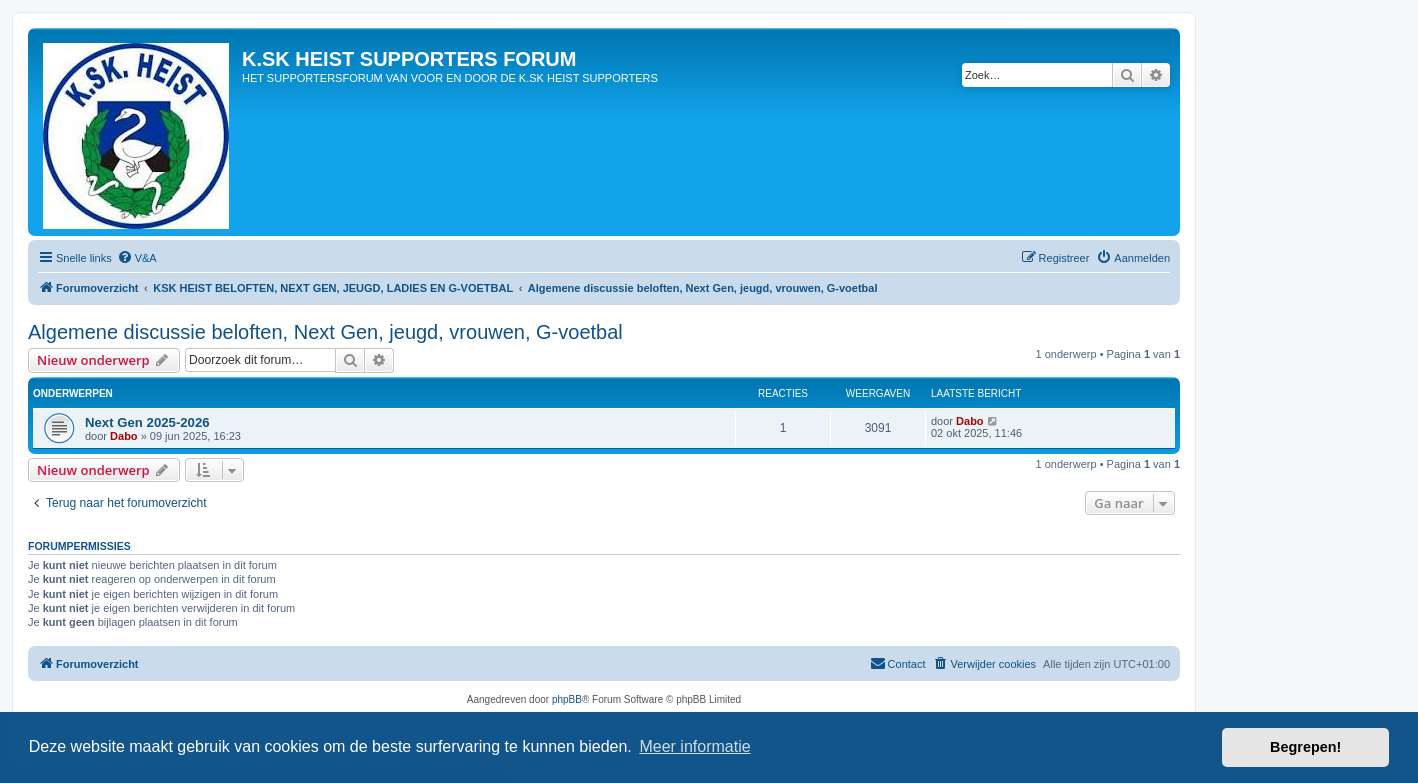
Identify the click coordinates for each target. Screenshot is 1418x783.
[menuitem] (137, 258)
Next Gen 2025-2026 (147, 422)
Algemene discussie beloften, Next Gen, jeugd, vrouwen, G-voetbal (325, 332)
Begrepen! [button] (1305, 747)
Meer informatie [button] (694, 746)
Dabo (124, 436)
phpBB (567, 699)
